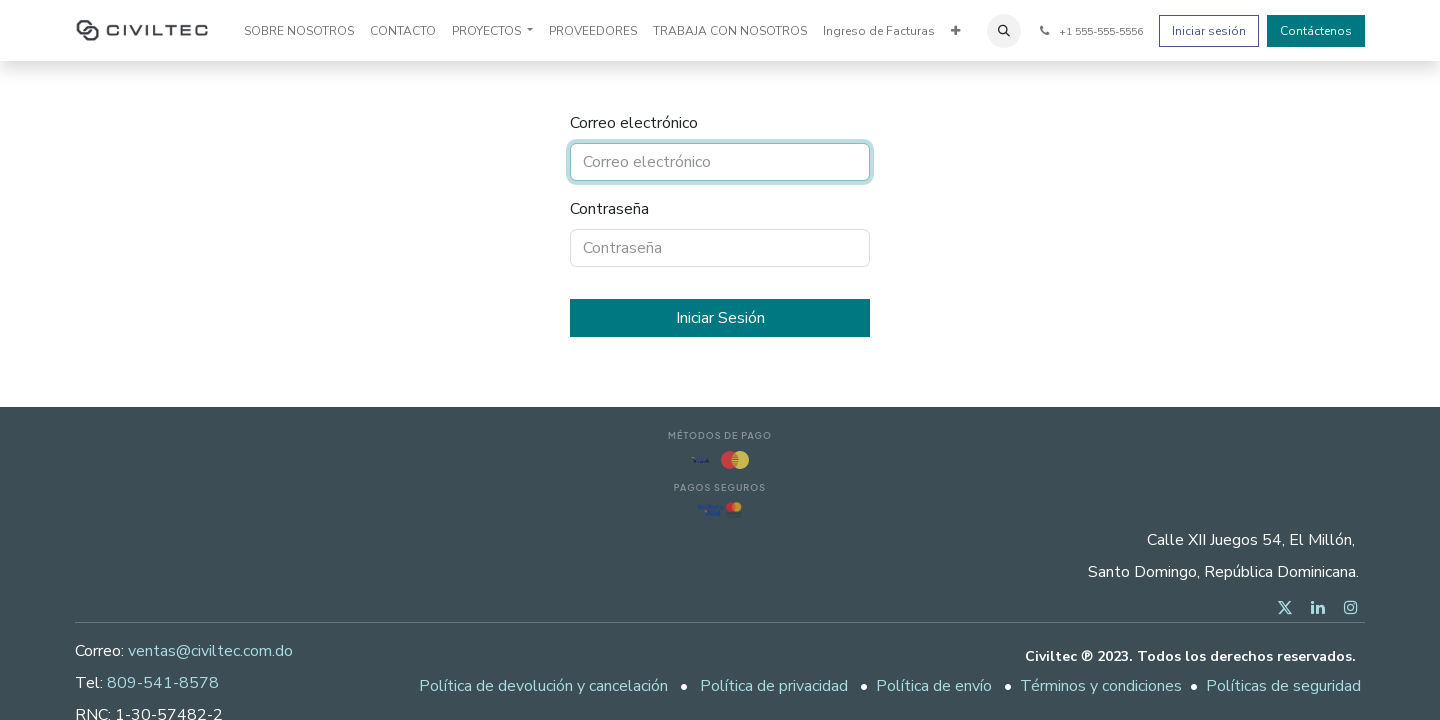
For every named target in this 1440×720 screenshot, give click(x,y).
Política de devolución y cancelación (543, 686)
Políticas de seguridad (1283, 686)
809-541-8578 (163, 683)
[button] (1004, 31)
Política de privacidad (774, 686)
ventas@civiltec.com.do (210, 651)
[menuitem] (299, 31)
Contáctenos (1316, 31)
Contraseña (609, 209)
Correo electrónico (634, 123)
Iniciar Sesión (720, 318)
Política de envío (934, 686)
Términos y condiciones (1101, 686)
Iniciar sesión (1209, 31)
